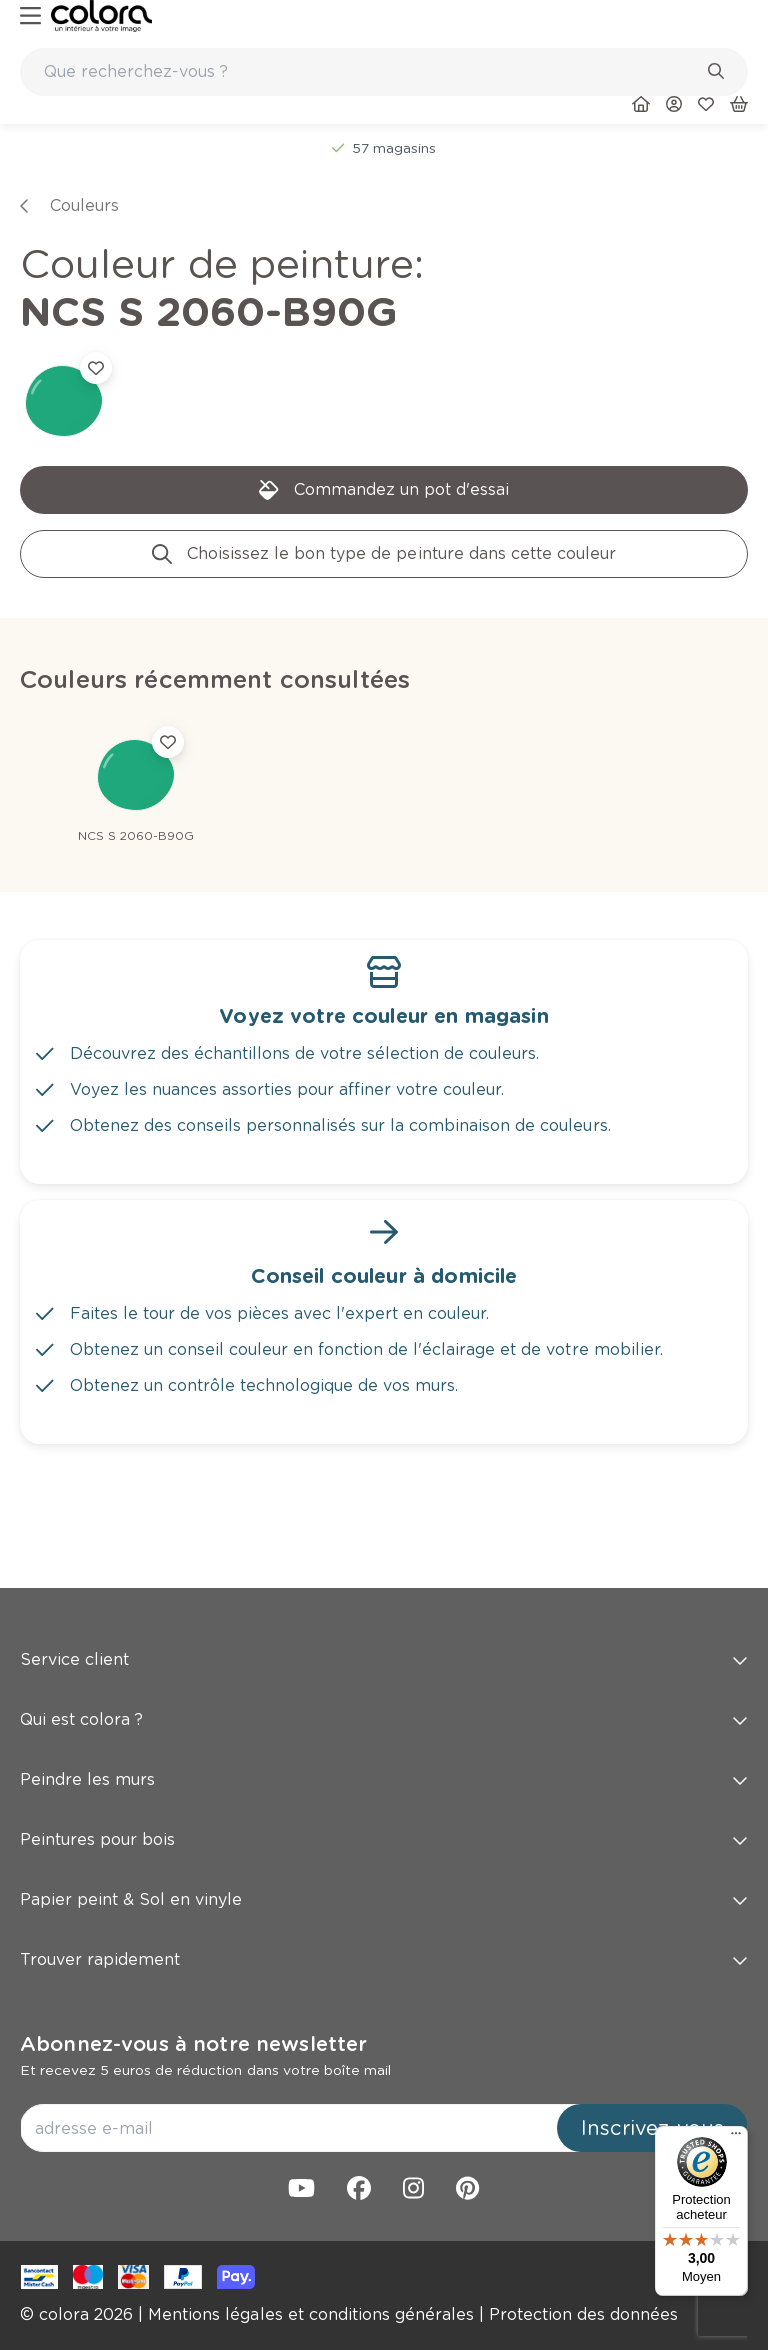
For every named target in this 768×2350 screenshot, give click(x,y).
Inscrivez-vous (652, 2128)
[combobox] (384, 72)
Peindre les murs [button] (384, 1779)
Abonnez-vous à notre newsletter (193, 2044)
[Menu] (736, 2138)
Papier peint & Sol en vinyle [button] (384, 1899)
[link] (101, 16)
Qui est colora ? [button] (384, 1719)
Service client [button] (384, 1659)
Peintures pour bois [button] (384, 1839)
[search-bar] (371, 72)
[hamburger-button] (30, 16)
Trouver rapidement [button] (384, 1959)
